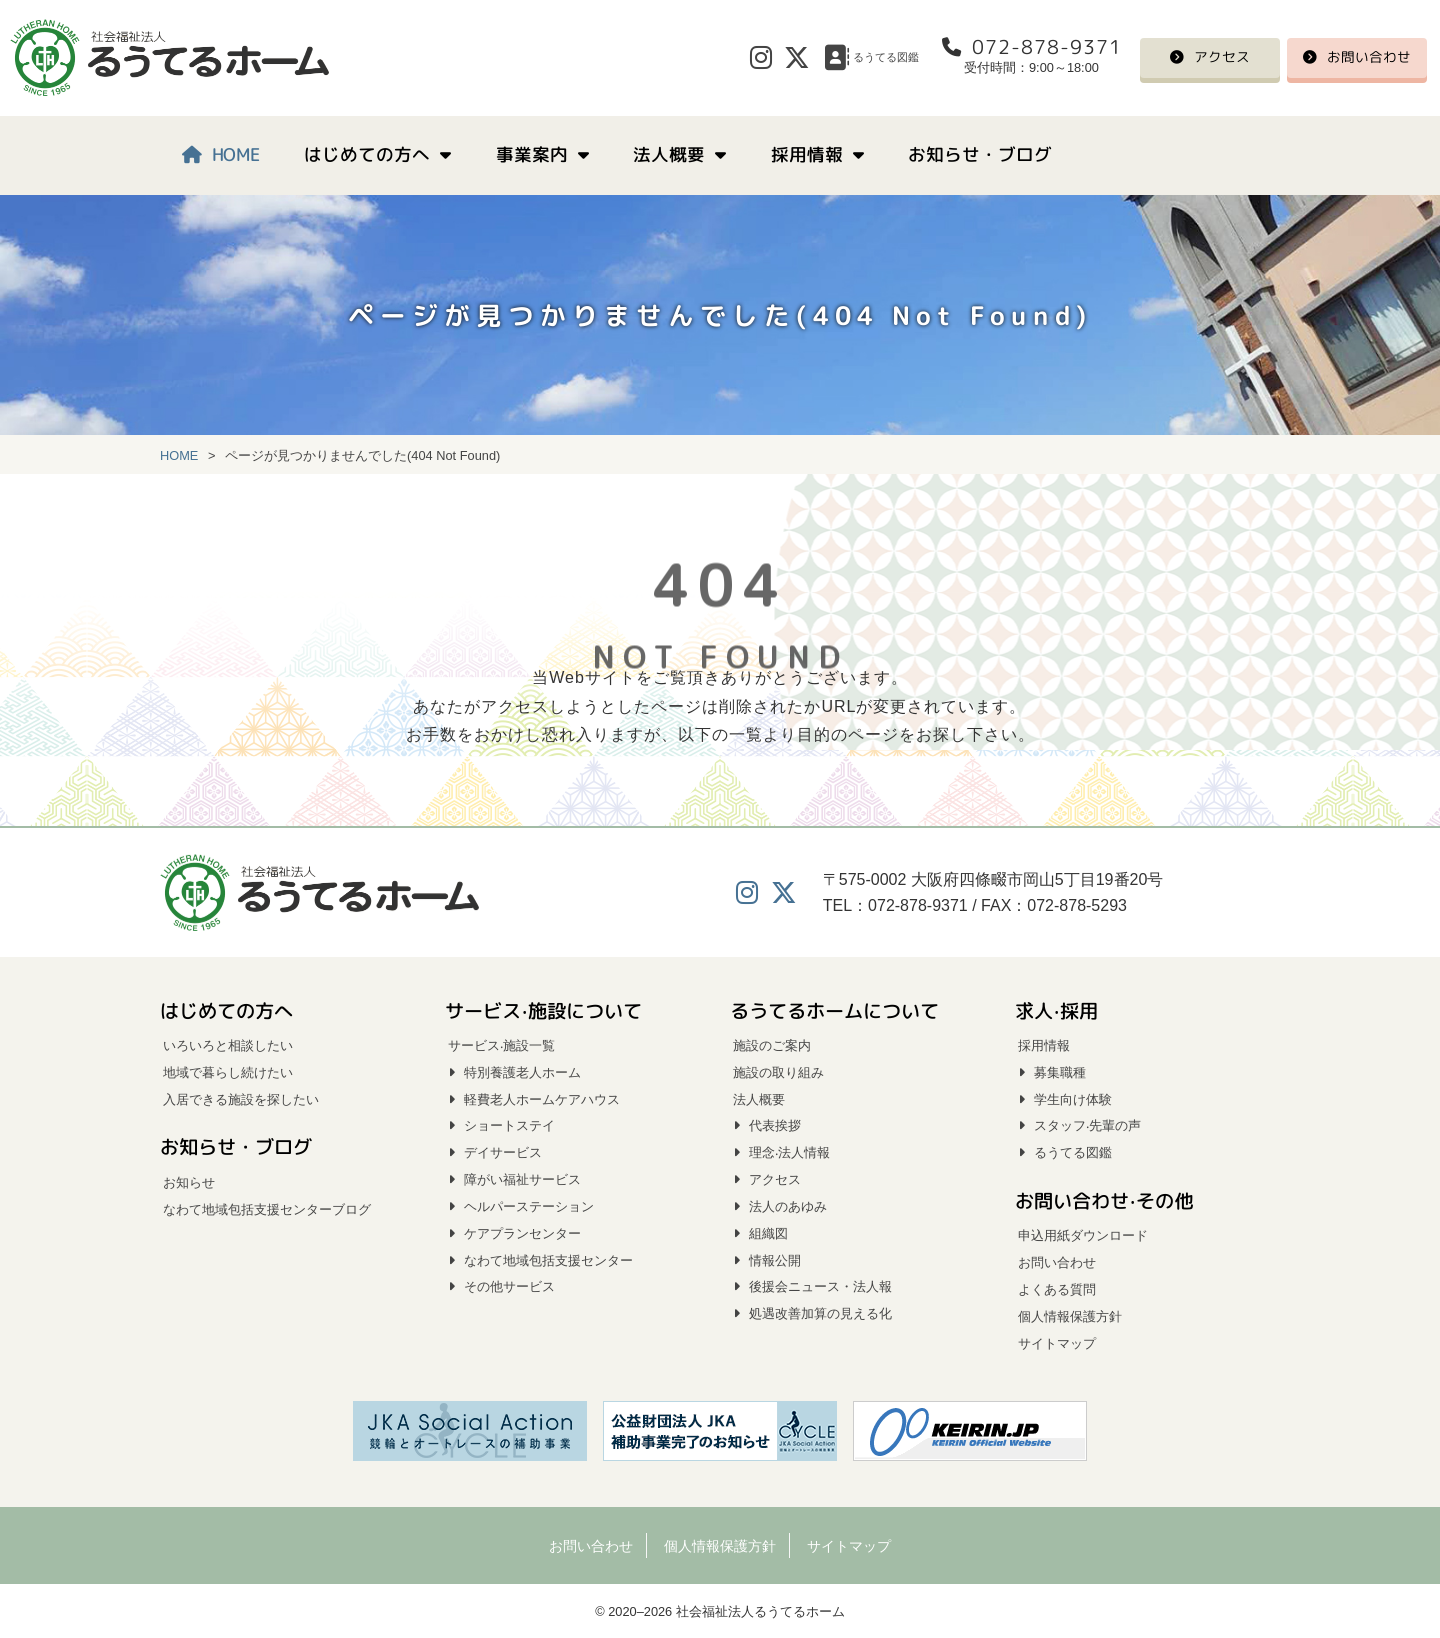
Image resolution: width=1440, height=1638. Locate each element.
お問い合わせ (1369, 57)
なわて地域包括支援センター (548, 1260)
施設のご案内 (772, 1045)
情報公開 (775, 1260)
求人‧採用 (1056, 1009)
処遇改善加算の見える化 (820, 1313)
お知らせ (189, 1182)
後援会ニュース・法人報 (820, 1286)
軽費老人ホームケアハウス (542, 1099)
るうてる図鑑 (1073, 1152)
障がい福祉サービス (522, 1179)
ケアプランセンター (522, 1233)
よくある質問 (1057, 1289)
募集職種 (1060, 1072)
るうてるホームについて (834, 1009)
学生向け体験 (1073, 1099)
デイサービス (503, 1152)
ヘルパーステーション (529, 1206)
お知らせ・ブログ (980, 154)
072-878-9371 (1046, 46)
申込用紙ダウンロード (1083, 1235)
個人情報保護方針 (1070, 1316)
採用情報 (807, 154)
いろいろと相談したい (228, 1045)
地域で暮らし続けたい (228, 1072)
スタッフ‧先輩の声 (1087, 1125)
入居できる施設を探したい (241, 1099)
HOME (236, 154)
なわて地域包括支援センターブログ (267, 1209)
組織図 (768, 1233)
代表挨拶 (775, 1125)
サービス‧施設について (543, 1009)
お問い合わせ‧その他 (1104, 1200)
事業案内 (532, 154)
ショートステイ (509, 1125)
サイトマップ (1057, 1343)
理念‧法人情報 (789, 1152)
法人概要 (670, 154)
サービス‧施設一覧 (501, 1045)
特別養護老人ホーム (522, 1072)
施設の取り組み (778, 1072)
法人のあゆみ (788, 1206)
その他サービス (509, 1286)
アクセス (1222, 57)
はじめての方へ (368, 154)
